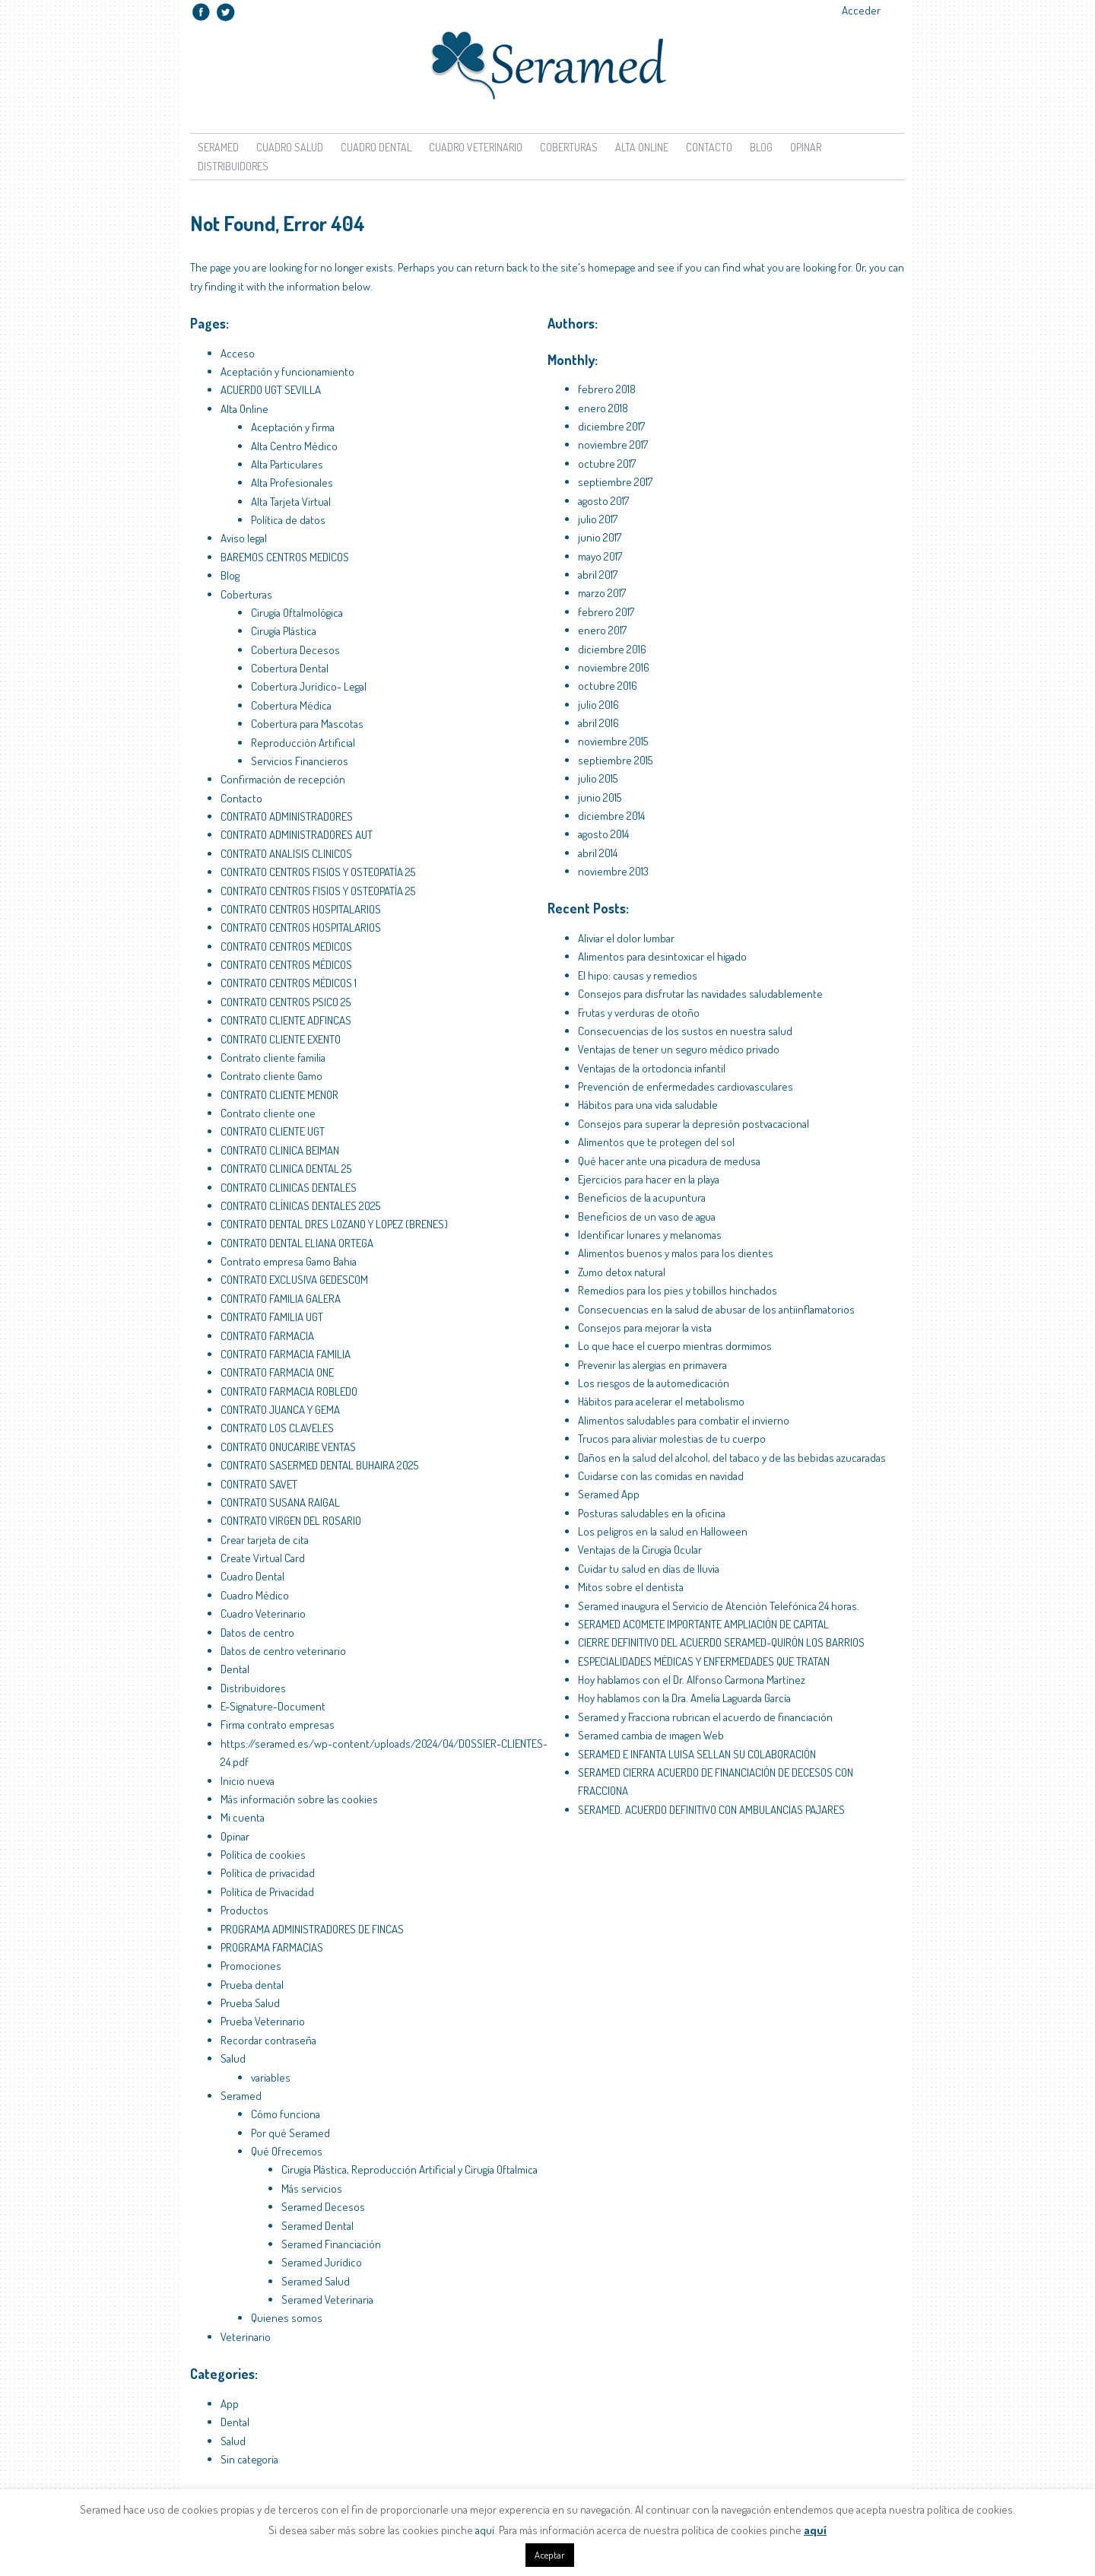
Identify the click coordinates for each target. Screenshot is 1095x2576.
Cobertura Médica (291, 705)
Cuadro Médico (255, 1595)
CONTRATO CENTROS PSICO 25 (286, 1002)
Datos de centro (257, 1632)
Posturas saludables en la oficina (651, 1513)
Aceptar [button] (550, 2555)
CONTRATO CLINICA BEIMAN (280, 1150)
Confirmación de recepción (283, 779)
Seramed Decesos (323, 2207)
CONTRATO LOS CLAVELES (277, 1428)
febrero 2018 (607, 389)
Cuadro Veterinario (475, 147)
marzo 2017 (602, 593)
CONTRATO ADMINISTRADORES (287, 816)
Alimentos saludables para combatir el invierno (683, 1420)
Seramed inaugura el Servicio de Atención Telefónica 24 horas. (718, 1606)
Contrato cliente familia (273, 1057)
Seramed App (609, 1494)
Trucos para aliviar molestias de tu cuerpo (672, 1438)
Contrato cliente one (268, 1113)
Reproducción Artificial (303, 742)
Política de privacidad (268, 1873)
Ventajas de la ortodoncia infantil (651, 1068)
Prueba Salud (250, 2003)
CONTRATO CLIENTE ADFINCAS (286, 1020)
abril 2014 (597, 853)
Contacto (709, 147)
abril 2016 (598, 723)
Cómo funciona (285, 2114)
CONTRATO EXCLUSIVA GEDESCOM (294, 1279)
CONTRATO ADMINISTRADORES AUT (297, 834)
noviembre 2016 (613, 667)
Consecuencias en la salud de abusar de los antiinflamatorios (716, 1309)
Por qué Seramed (290, 2133)
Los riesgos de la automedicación (653, 1383)
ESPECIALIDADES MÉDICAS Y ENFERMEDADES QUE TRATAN (704, 1661)
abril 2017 (597, 574)
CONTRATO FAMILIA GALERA (281, 1298)
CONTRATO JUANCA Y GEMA (280, 1409)
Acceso (238, 353)
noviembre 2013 (613, 871)
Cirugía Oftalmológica (297, 612)
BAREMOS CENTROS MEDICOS (285, 557)
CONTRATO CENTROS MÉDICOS (286, 965)
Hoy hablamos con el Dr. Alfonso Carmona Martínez (691, 1679)
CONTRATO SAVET (259, 1484)
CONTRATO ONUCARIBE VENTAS (288, 1447)
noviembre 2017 (613, 444)
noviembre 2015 (613, 741)
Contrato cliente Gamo (271, 1076)
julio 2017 (597, 519)
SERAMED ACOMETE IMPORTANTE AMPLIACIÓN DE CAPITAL (703, 1624)
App (230, 2404)
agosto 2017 (603, 501)
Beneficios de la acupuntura (642, 1197)
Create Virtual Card (263, 1558)
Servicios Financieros (299, 761)
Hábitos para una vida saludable (648, 1104)
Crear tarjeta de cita (265, 1540)
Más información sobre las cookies (299, 1799)
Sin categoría (249, 2459)
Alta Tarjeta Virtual (291, 501)
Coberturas (569, 147)
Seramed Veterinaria (327, 2299)
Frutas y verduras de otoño (639, 1012)
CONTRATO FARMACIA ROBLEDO (289, 1391)
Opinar (805, 147)
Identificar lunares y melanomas (650, 1235)
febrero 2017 (606, 612)
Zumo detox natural (621, 1272)
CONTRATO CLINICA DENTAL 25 (286, 1168)
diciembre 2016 (612, 649)
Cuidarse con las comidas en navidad (661, 1476)
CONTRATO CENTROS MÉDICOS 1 (289, 983)
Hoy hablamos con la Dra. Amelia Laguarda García (684, 1698)
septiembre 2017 (615, 482)
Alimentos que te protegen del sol (656, 1142)
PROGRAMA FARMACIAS (272, 1947)
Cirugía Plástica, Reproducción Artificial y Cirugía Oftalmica (409, 2169)
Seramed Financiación (331, 2244)
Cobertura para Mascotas (307, 723)
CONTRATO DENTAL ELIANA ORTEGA (297, 1243)
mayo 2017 (600, 556)
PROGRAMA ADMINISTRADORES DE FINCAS (312, 1929)
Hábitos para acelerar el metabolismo (661, 1401)
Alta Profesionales (292, 482)
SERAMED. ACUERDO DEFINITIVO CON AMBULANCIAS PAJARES (711, 1810)
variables (270, 2077)
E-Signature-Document (273, 1706)
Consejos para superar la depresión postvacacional (693, 1123)
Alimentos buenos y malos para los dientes (675, 1253)
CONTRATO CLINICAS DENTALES (289, 1187)
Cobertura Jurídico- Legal (309, 686)
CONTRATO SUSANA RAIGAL (280, 1502)
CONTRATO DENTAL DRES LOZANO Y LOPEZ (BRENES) (334, 1224)
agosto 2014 (603, 834)
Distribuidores (233, 166)
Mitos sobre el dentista (631, 1587)
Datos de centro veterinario (283, 1651)
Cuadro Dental (376, 147)
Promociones (251, 1965)
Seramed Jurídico (321, 2262)
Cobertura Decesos (295, 650)
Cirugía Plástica (283, 631)
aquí (484, 2530)
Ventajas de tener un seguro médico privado (678, 1049)
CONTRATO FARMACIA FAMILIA (286, 1354)
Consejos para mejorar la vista (645, 1327)
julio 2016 (598, 704)
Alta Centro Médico (294, 446)
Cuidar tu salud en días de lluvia (648, 1568)
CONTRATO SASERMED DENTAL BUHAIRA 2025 (319, 1465)
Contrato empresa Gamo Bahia (289, 1261)
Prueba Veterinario (263, 2021)
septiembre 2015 (615, 760)
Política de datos (288, 520)
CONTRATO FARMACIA (267, 1336)
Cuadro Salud (289, 147)
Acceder (861, 10)
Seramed (218, 147)
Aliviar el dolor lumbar (626, 938)
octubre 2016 (607, 685)
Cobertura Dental (289, 668)
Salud (233, 2058)
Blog (761, 147)
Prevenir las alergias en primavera (652, 1365)
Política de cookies (263, 1854)
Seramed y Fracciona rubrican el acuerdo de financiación (705, 1717)
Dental (235, 1669)
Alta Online (641, 147)
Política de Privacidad (267, 1892)
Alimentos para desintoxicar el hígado (662, 956)
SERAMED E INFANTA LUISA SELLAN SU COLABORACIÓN (697, 1754)
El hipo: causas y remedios (637, 975)
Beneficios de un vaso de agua (647, 1216)
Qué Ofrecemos (286, 2151)
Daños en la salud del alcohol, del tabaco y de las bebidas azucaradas (732, 1457)
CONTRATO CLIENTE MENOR (279, 1095)
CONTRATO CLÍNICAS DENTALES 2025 (300, 1206)
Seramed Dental (317, 2226)
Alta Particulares (287, 464)
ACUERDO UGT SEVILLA (271, 390)
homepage (612, 267)
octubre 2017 (607, 463)
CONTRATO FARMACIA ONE (277, 1372)
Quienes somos (286, 2318)
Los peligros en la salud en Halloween (662, 1531)
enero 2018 (603, 408)
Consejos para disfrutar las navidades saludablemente (700, 993)
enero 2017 (602, 630)
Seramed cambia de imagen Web (651, 1735)
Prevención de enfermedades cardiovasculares (685, 1086)
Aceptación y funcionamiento (287, 371)
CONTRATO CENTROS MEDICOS (286, 946)
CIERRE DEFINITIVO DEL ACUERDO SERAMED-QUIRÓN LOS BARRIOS (721, 1642)
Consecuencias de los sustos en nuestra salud (685, 1031)
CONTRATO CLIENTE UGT (273, 1131)
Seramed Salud (315, 2281)
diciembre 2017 (611, 426)
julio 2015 (597, 778)
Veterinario (246, 2337)
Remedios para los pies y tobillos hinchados (677, 1290)
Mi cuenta (243, 1817)
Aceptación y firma (293, 427)
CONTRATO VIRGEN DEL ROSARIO (291, 1521)
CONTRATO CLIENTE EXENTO (281, 1039)
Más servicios (311, 2188)
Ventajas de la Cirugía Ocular (640, 1549)
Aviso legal (244, 538)
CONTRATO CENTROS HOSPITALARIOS (301, 909)
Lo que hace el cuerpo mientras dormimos (675, 1346)
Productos (244, 1910)
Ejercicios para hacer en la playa (648, 1179)
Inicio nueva (248, 1781)
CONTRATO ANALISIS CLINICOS (286, 853)
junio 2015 (599, 797)
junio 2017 (599, 537)
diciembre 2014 (611, 815)
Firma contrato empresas (278, 1724)
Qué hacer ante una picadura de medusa (669, 1161)
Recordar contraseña (268, 2040)
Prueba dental (252, 1984)
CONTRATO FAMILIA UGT (272, 1317)
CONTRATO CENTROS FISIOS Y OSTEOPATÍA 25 (318, 872)
